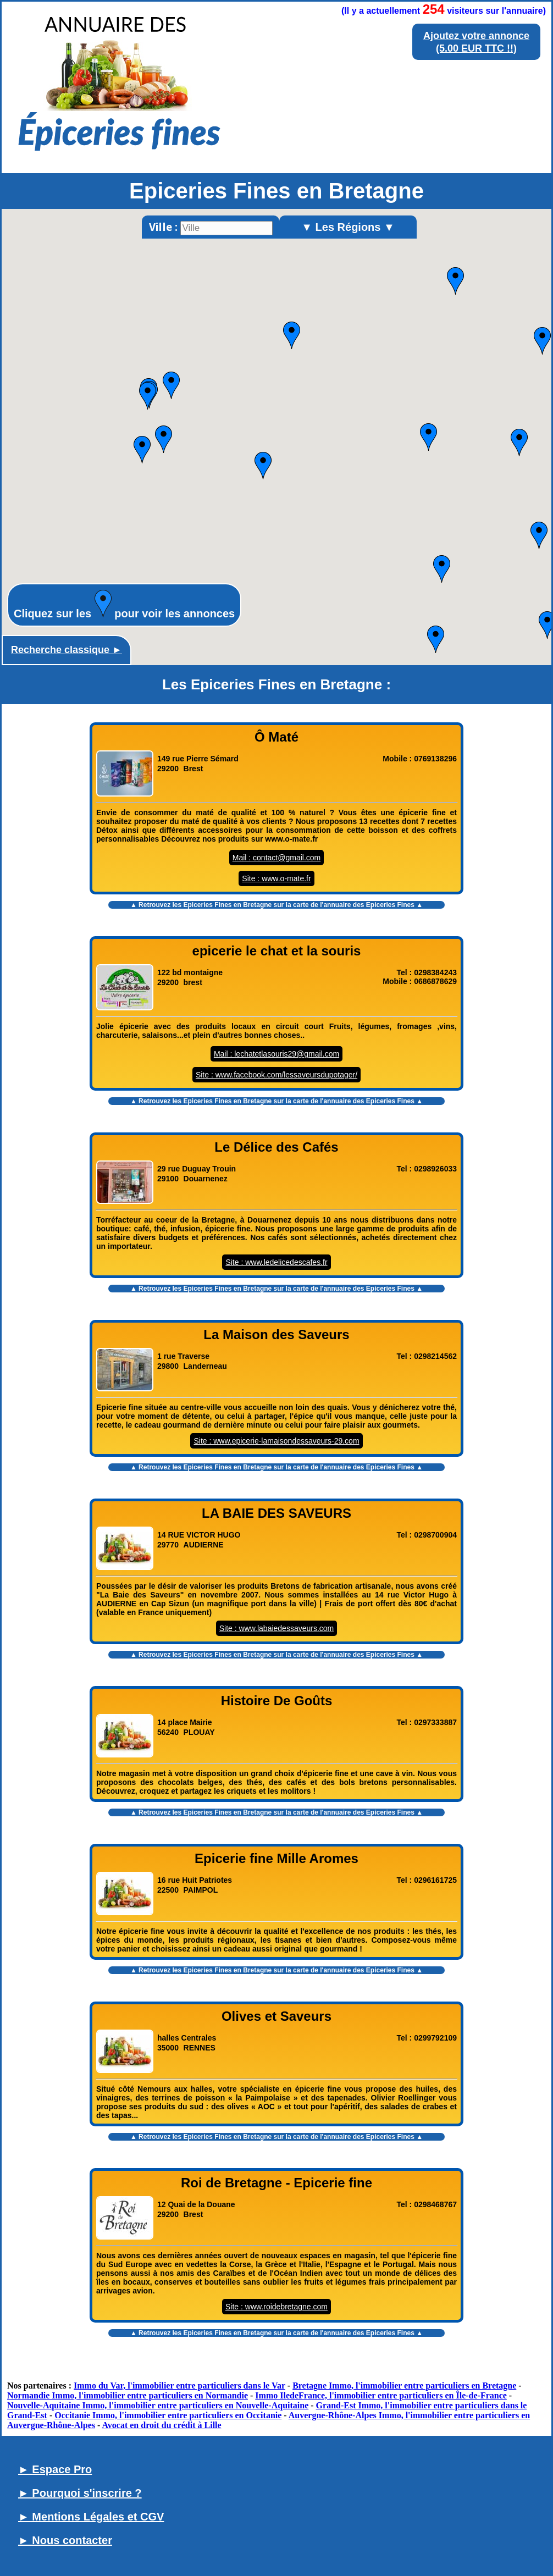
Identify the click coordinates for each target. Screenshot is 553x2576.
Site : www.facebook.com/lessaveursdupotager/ (276, 1074)
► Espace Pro (55, 2469)
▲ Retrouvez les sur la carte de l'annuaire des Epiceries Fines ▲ (276, 905)
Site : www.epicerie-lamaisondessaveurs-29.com (276, 1440)
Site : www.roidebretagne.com (276, 2306)
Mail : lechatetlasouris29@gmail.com (276, 1053)
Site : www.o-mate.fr (276, 878)
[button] (147, 396)
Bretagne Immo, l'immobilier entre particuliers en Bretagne (404, 2385)
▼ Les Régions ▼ (348, 227)
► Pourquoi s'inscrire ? (80, 2493)
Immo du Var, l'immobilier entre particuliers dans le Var (179, 2385)
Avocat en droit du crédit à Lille (161, 2425)
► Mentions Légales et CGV (91, 2517)
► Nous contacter (65, 2540)
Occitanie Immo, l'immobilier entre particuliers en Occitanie (167, 2415)
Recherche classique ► (66, 649)
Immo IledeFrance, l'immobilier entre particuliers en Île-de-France (381, 2395)
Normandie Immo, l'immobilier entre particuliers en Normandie (127, 2395)
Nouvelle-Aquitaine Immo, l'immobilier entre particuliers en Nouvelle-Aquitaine (157, 2405)
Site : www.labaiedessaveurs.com (276, 1628)
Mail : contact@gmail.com (276, 857)
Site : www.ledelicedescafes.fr (276, 1262)
